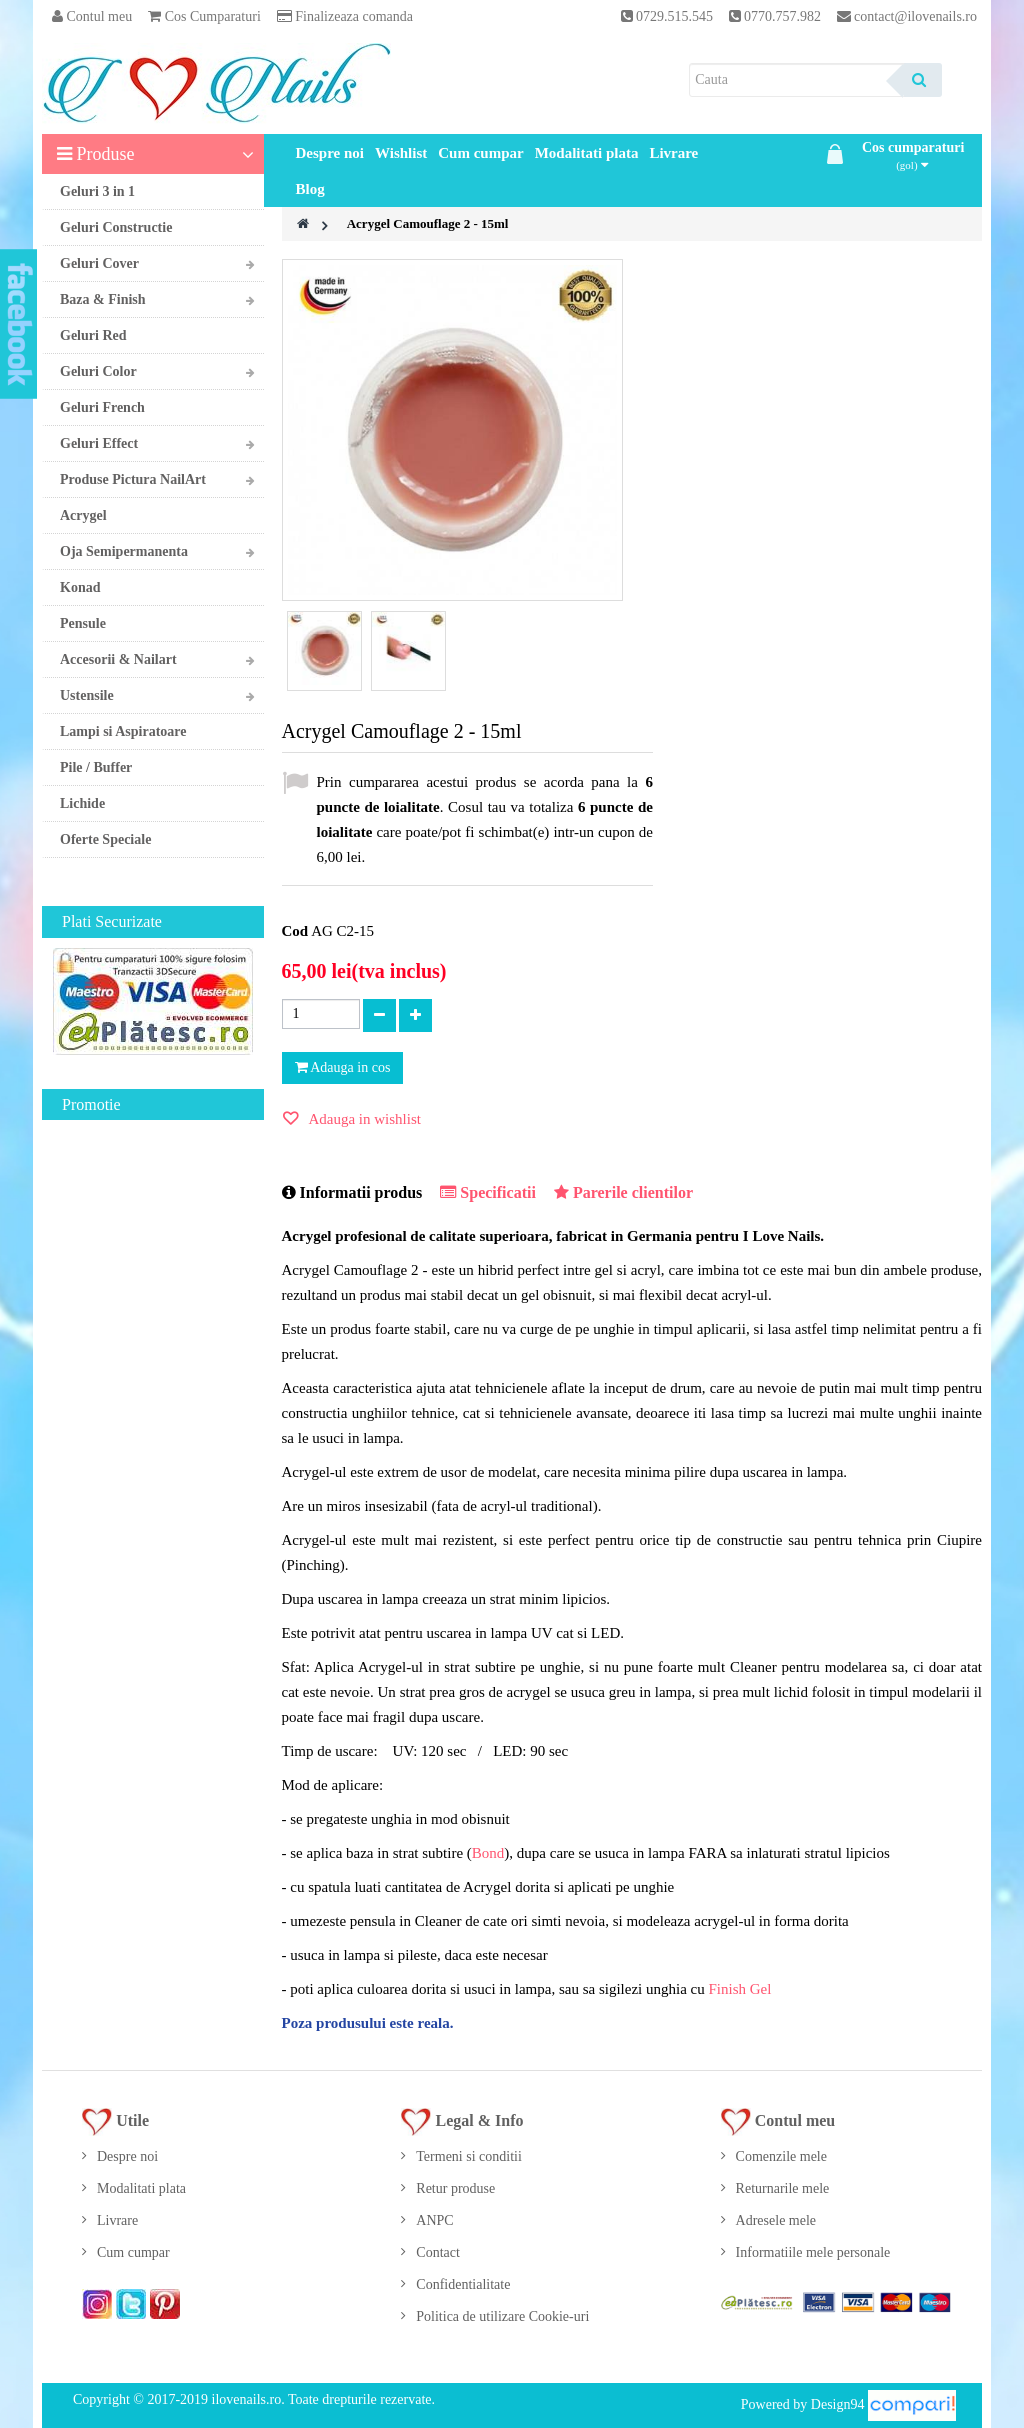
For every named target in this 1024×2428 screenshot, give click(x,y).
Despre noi (330, 153)
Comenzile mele (781, 2156)
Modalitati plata (587, 153)
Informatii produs (352, 1192)
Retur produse (455, 2188)
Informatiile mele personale (813, 2252)
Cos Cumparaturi (204, 16)
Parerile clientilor (623, 1192)
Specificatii (488, 1192)
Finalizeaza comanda (345, 16)
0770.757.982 (784, 16)
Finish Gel (739, 1989)
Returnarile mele (783, 2188)
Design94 (838, 2403)
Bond (488, 1853)
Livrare (673, 153)
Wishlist (401, 153)
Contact (438, 2252)
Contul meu (92, 16)
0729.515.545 (674, 16)
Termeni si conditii (469, 2156)
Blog (310, 189)
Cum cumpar (480, 153)
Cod (295, 931)
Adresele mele (776, 2220)
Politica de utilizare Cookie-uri (502, 2316)
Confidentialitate (463, 2284)
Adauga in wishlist (363, 1119)
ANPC (434, 2220)
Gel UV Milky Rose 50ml (165, 1360)
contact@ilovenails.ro (915, 16)
